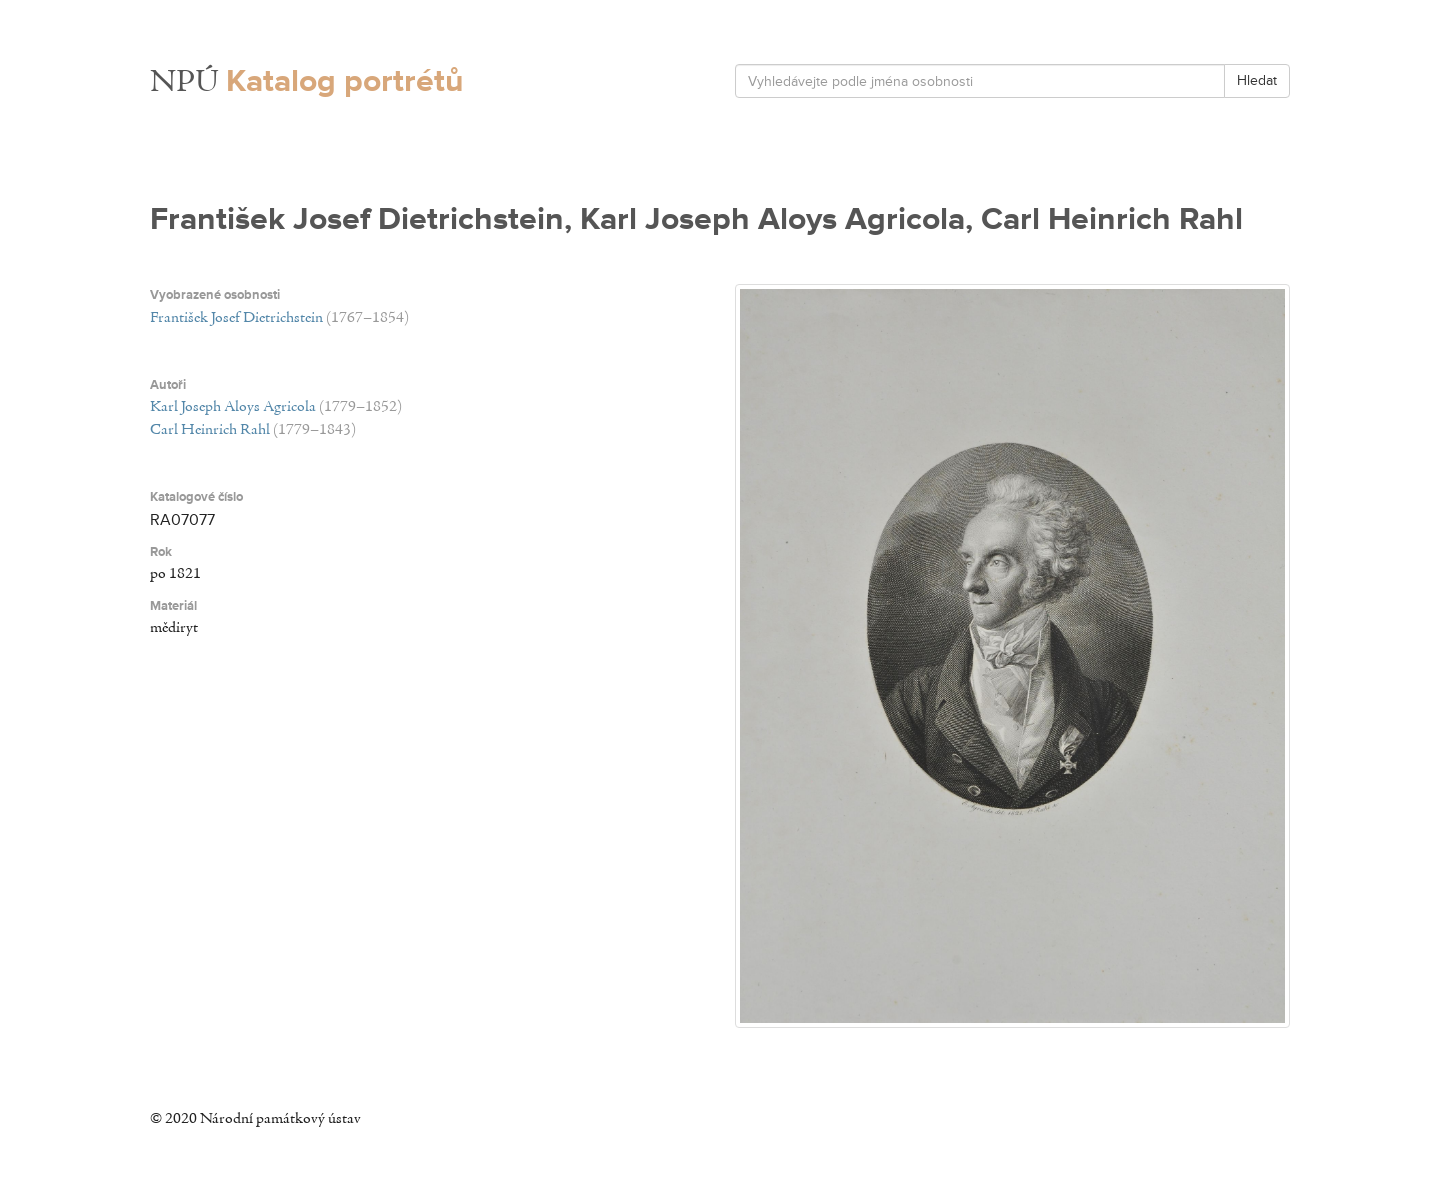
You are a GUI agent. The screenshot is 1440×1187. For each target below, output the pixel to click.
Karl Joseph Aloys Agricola (233, 407)
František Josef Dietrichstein (236, 318)
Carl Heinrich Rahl (210, 430)
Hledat (1257, 80)
